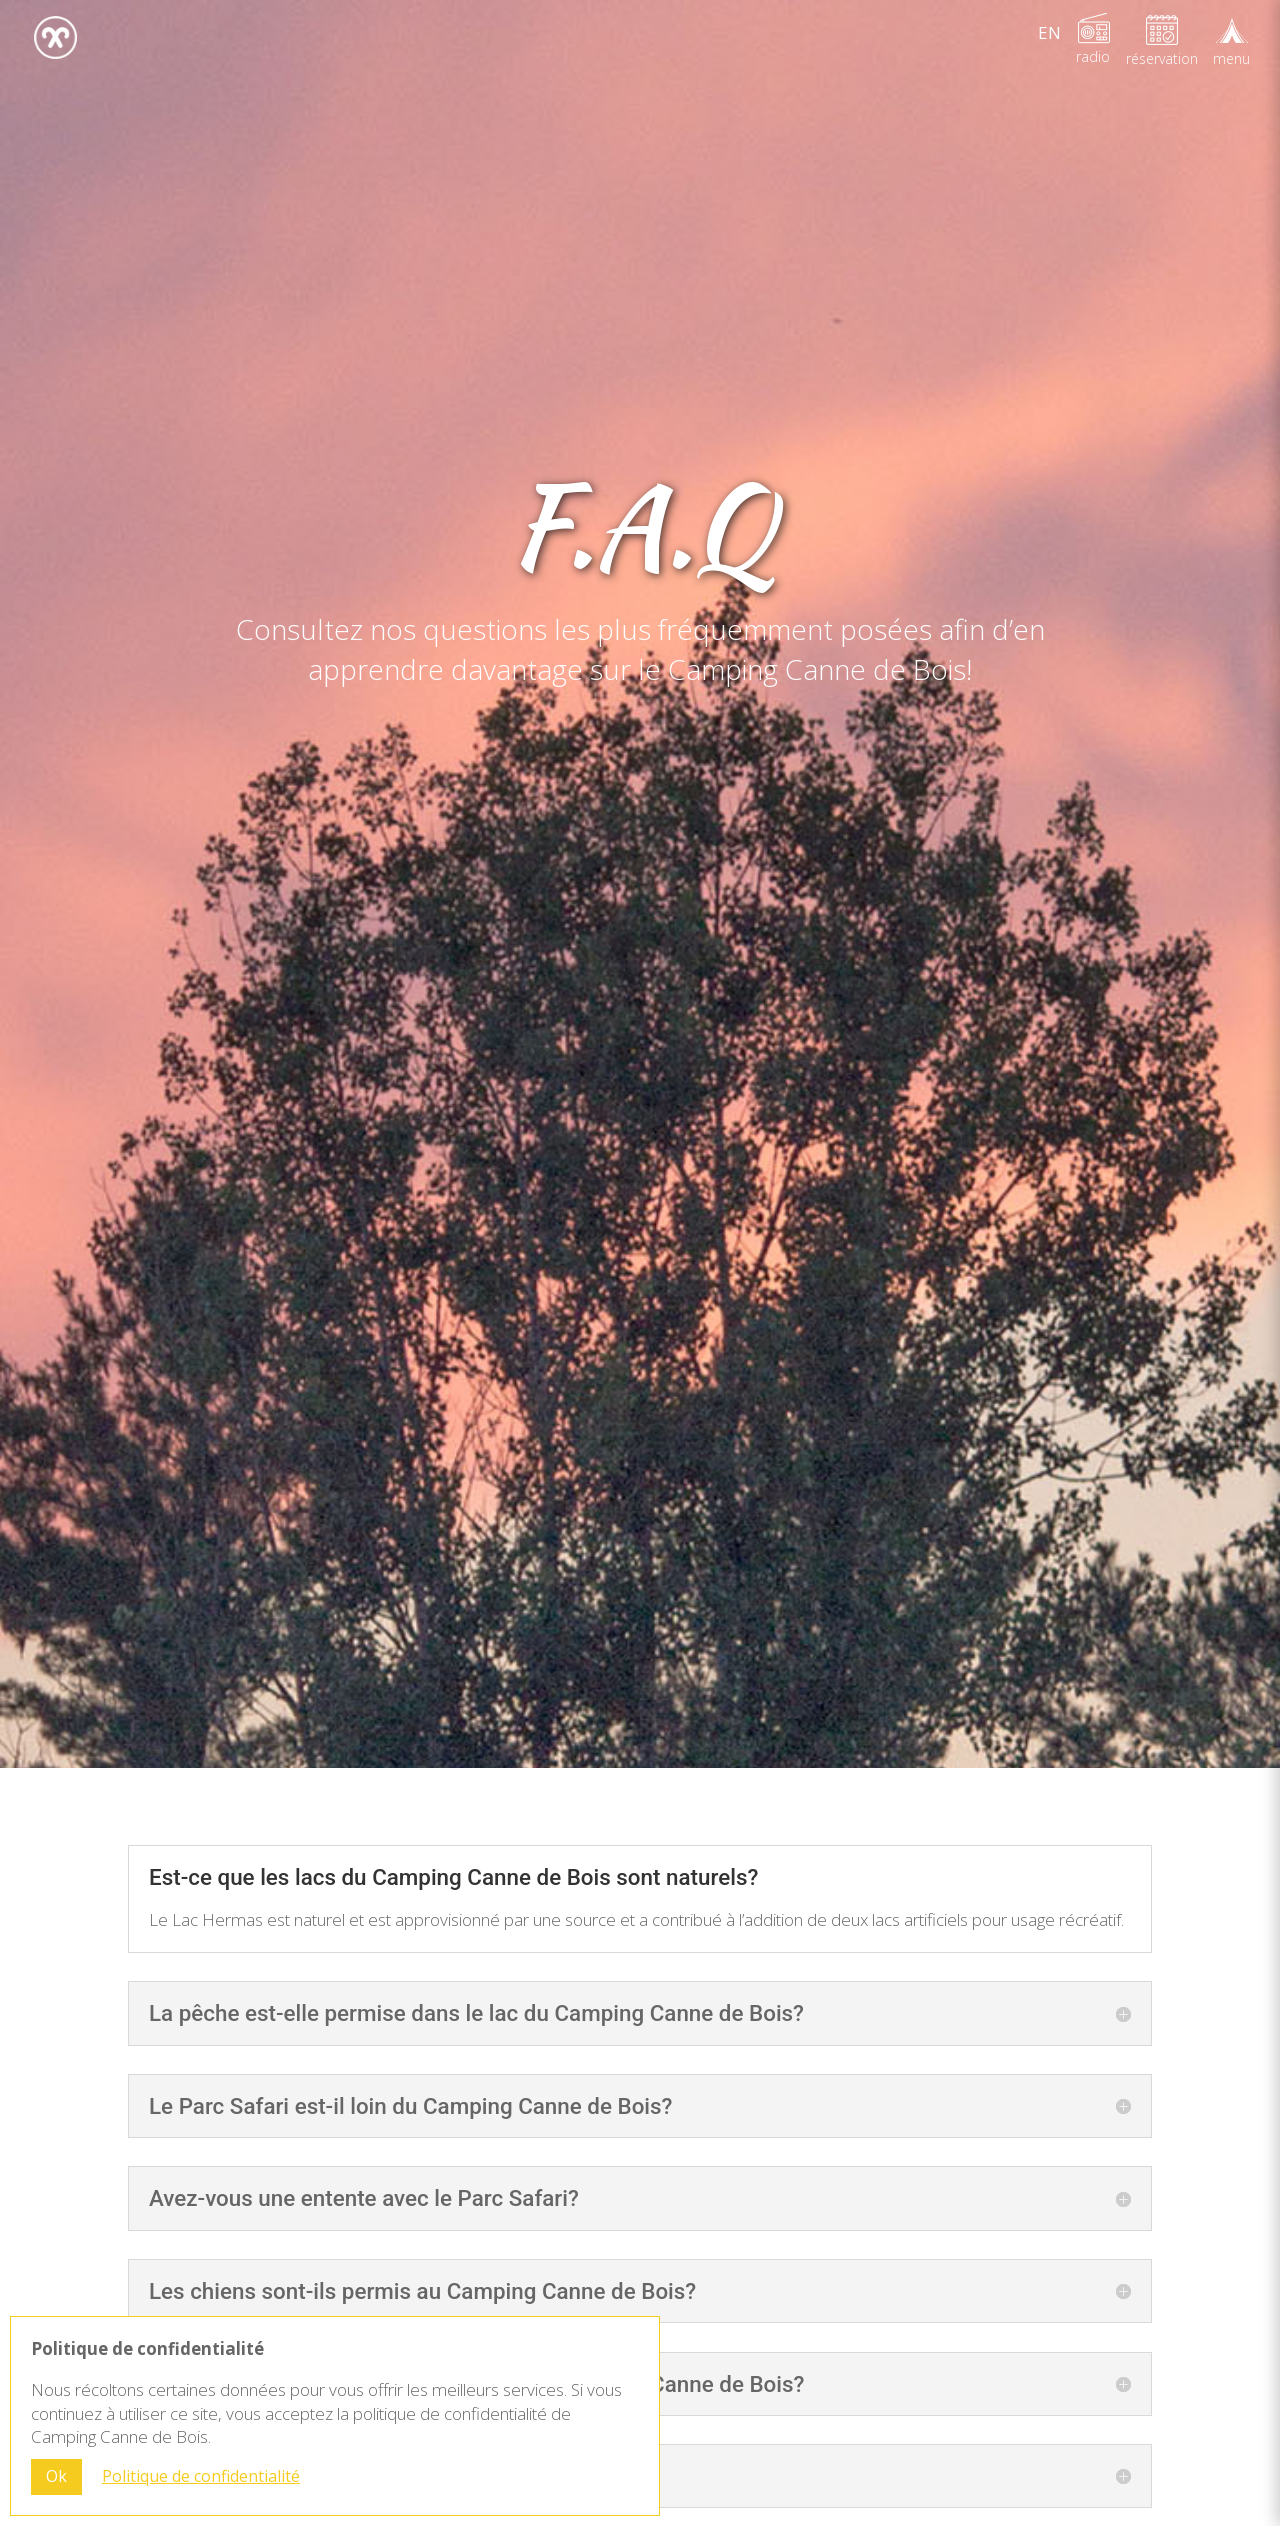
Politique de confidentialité (201, 2476)
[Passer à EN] (1049, 32)
